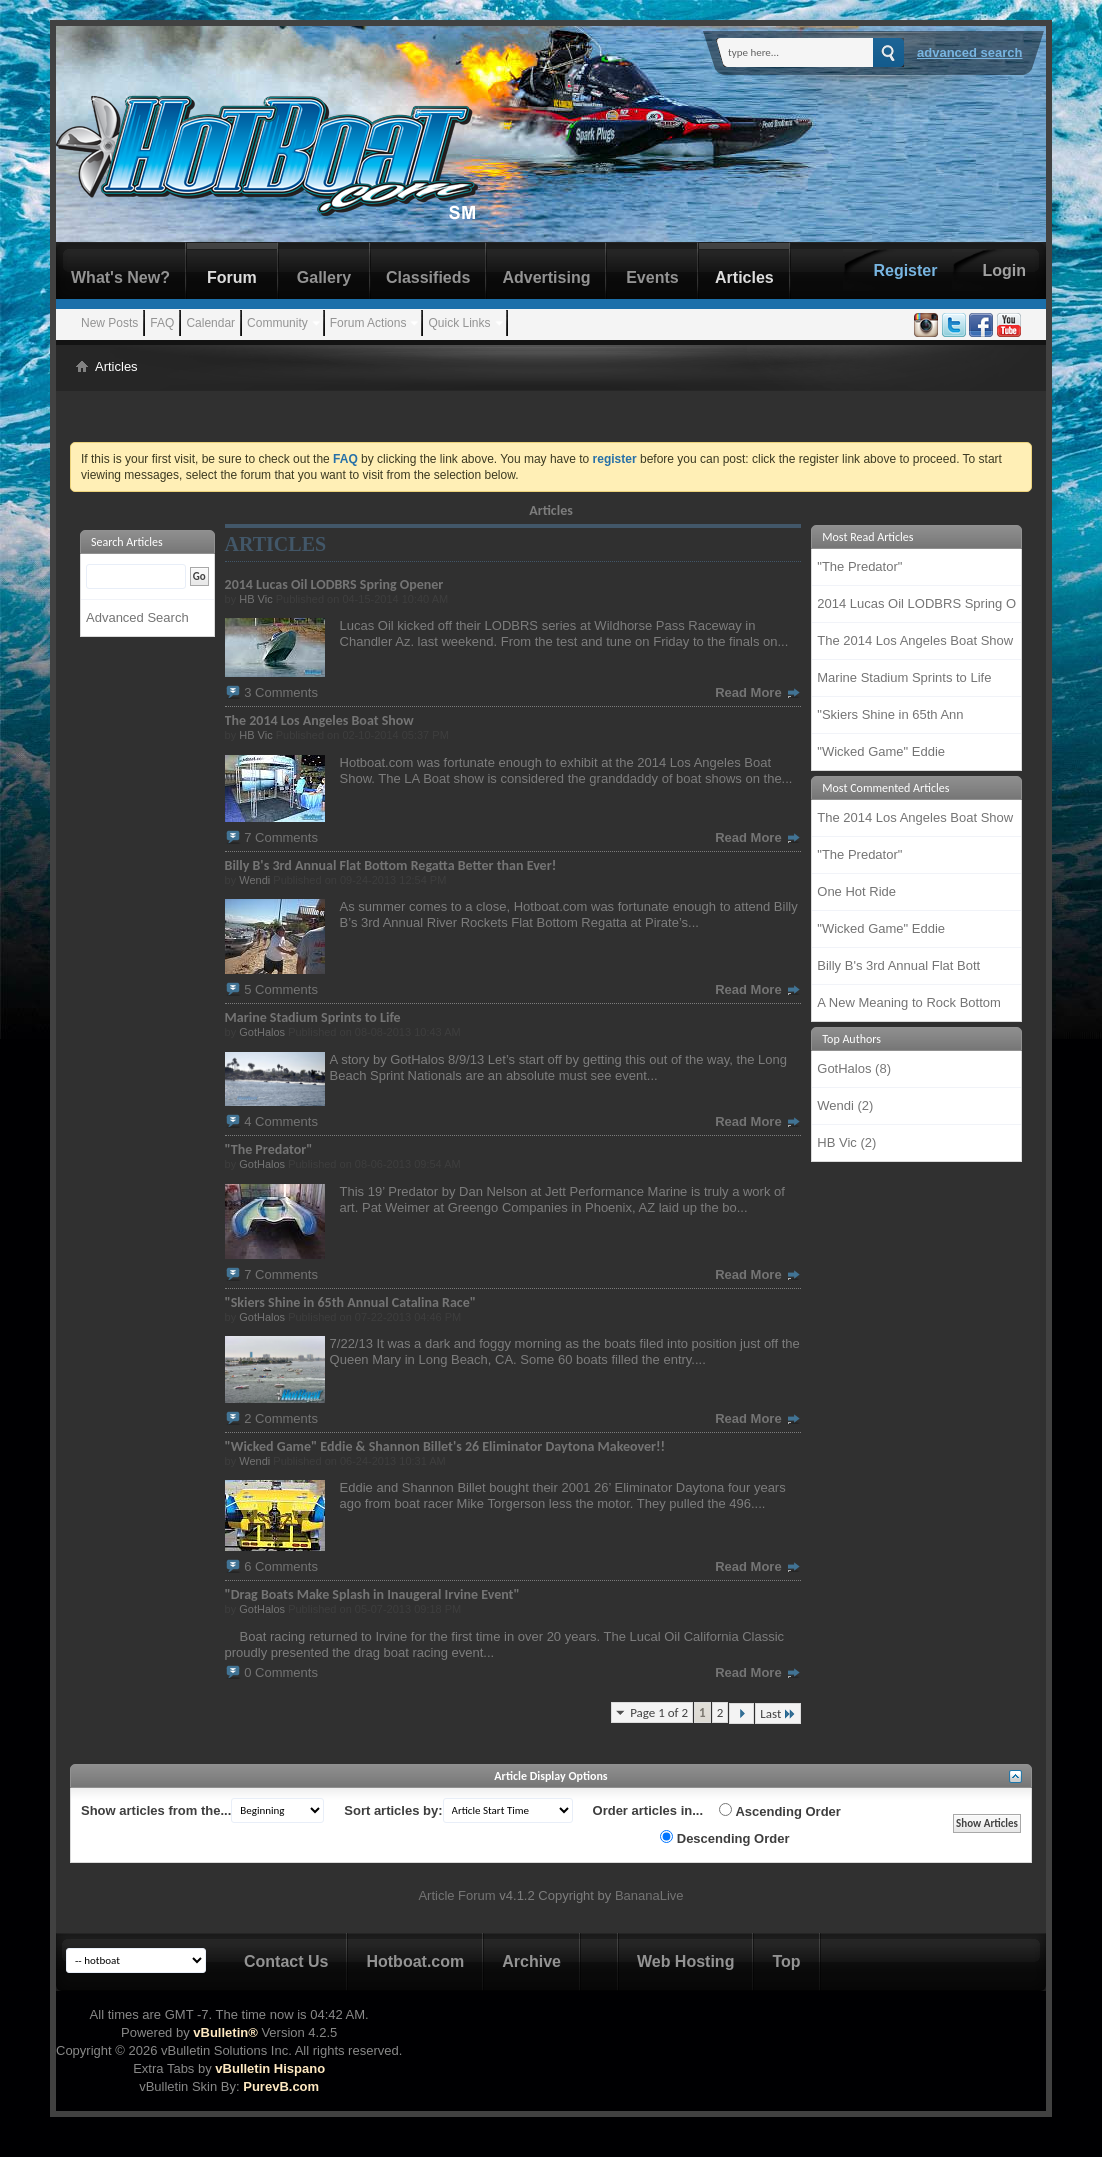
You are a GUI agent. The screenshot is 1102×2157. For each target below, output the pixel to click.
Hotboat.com (415, 1961)
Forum (232, 277)
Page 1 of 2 (659, 1712)
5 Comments (281, 989)
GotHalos (262, 1032)
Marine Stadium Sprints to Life (904, 677)
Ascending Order (780, 1811)
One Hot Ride (856, 891)
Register (905, 270)
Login (1004, 270)
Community (277, 323)
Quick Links (459, 323)
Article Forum (456, 1895)
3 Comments (281, 692)
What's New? (120, 277)
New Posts (109, 323)
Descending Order (724, 1838)
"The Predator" (859, 566)
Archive (531, 1961)
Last (778, 1713)
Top (786, 1961)
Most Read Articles (867, 537)
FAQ (162, 323)
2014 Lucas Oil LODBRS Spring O (916, 603)
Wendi (254, 880)
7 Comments (281, 837)
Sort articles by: (393, 1810)
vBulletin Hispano (270, 2068)
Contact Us (286, 1961)
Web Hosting (685, 1961)
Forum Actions (368, 323)
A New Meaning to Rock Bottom (909, 1002)
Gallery (324, 277)
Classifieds (428, 277)
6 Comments (281, 1566)
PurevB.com (281, 2086)
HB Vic (255, 599)
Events (652, 277)
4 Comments (281, 1121)
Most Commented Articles (885, 788)
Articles (744, 277)
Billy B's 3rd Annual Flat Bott (898, 965)
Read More (758, 692)
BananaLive (649, 1895)
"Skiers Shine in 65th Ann (890, 714)
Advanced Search (970, 52)
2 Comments (281, 1418)
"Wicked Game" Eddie (881, 751)
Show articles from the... (156, 1810)
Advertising (546, 277)
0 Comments (281, 1672)
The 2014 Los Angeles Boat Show (915, 640)
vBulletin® (225, 2032)
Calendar (210, 323)
